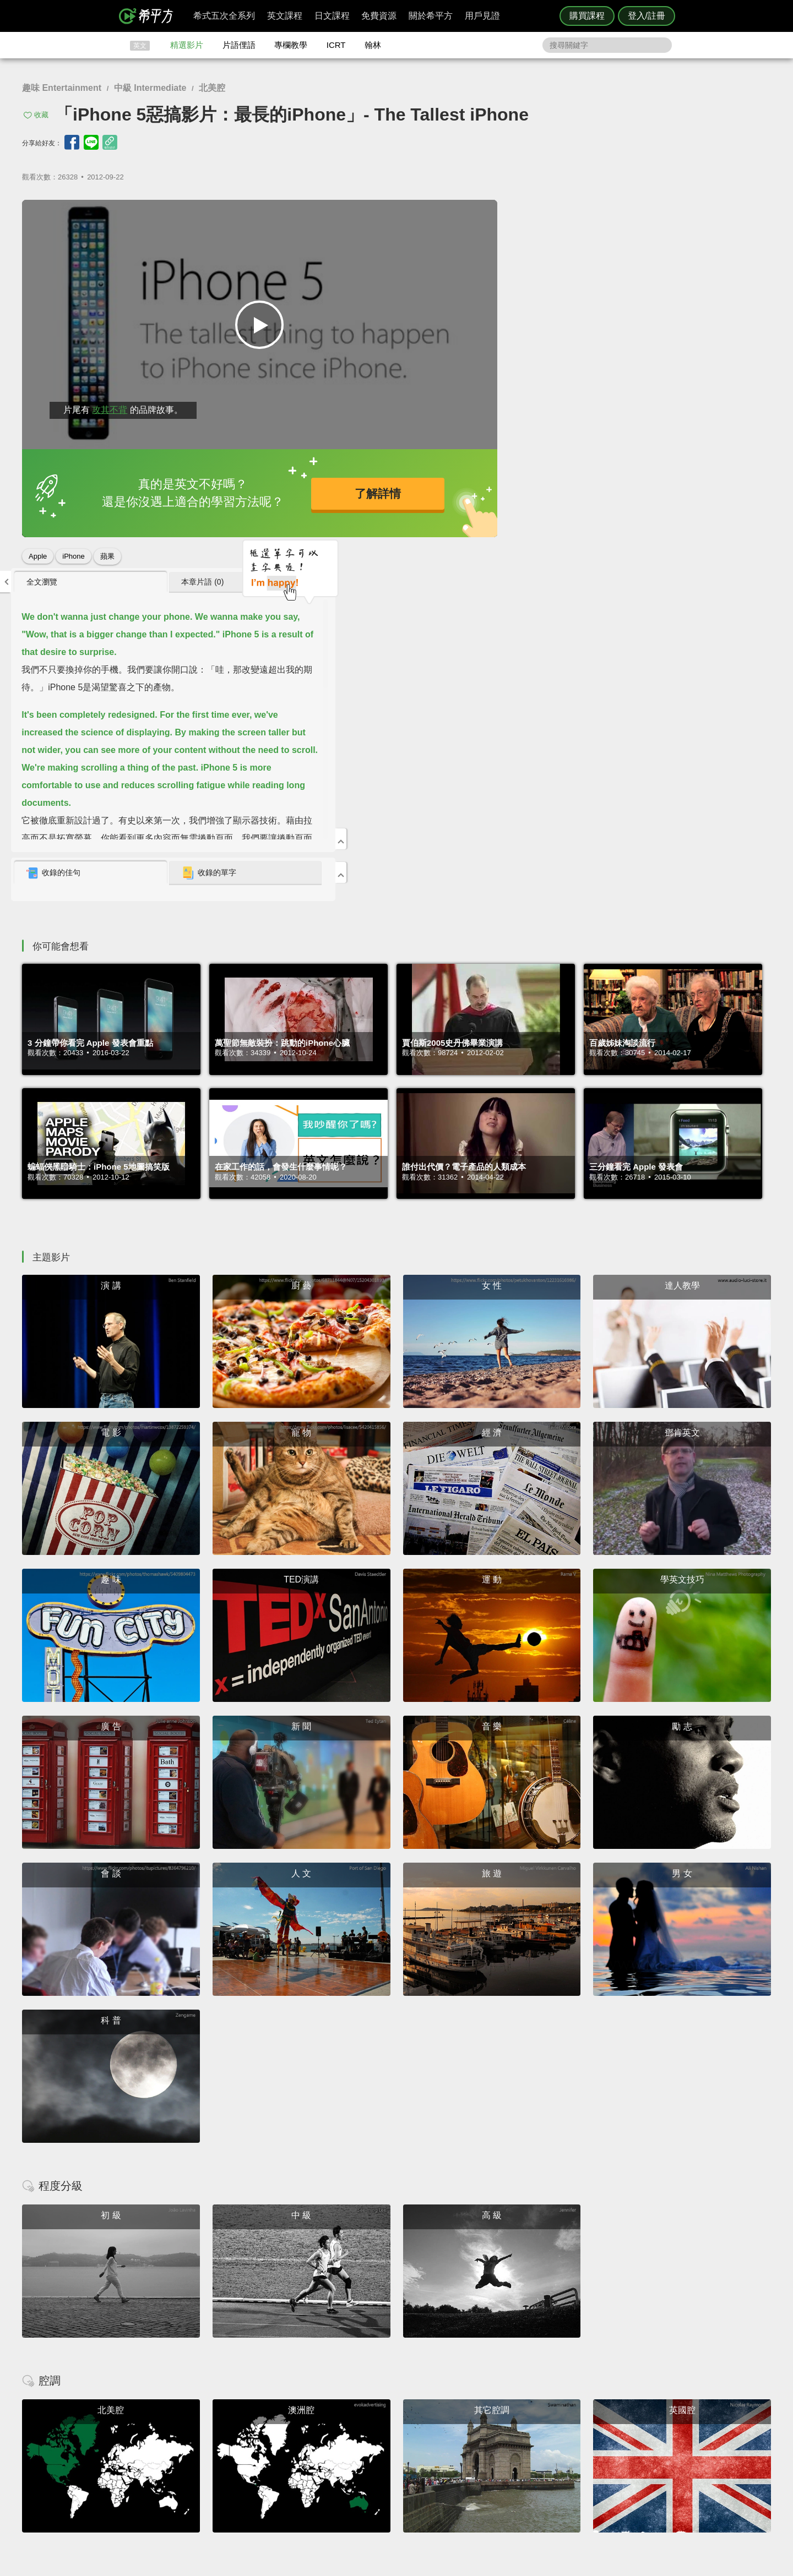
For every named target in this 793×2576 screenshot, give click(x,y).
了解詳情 (358, 491)
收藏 (41, 115)
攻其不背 (109, 405)
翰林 (373, 45)
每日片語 (409, 2452)
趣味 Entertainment (61, 87)
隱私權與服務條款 (529, 2432)
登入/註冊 (646, 15)
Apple (38, 552)
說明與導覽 (518, 2442)
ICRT (336, 45)
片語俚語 (239, 45)
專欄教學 (290, 45)
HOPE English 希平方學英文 (303, 2366)
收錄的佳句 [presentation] (529, 505)
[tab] (556, 213)
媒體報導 (462, 2462)
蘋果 (107, 552)
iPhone (73, 552)
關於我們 (462, 2452)
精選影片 (186, 45)
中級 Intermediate (150, 87)
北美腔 (212, 87)
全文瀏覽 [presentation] (517, 213)
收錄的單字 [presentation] (665, 504)
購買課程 (587, 15)
